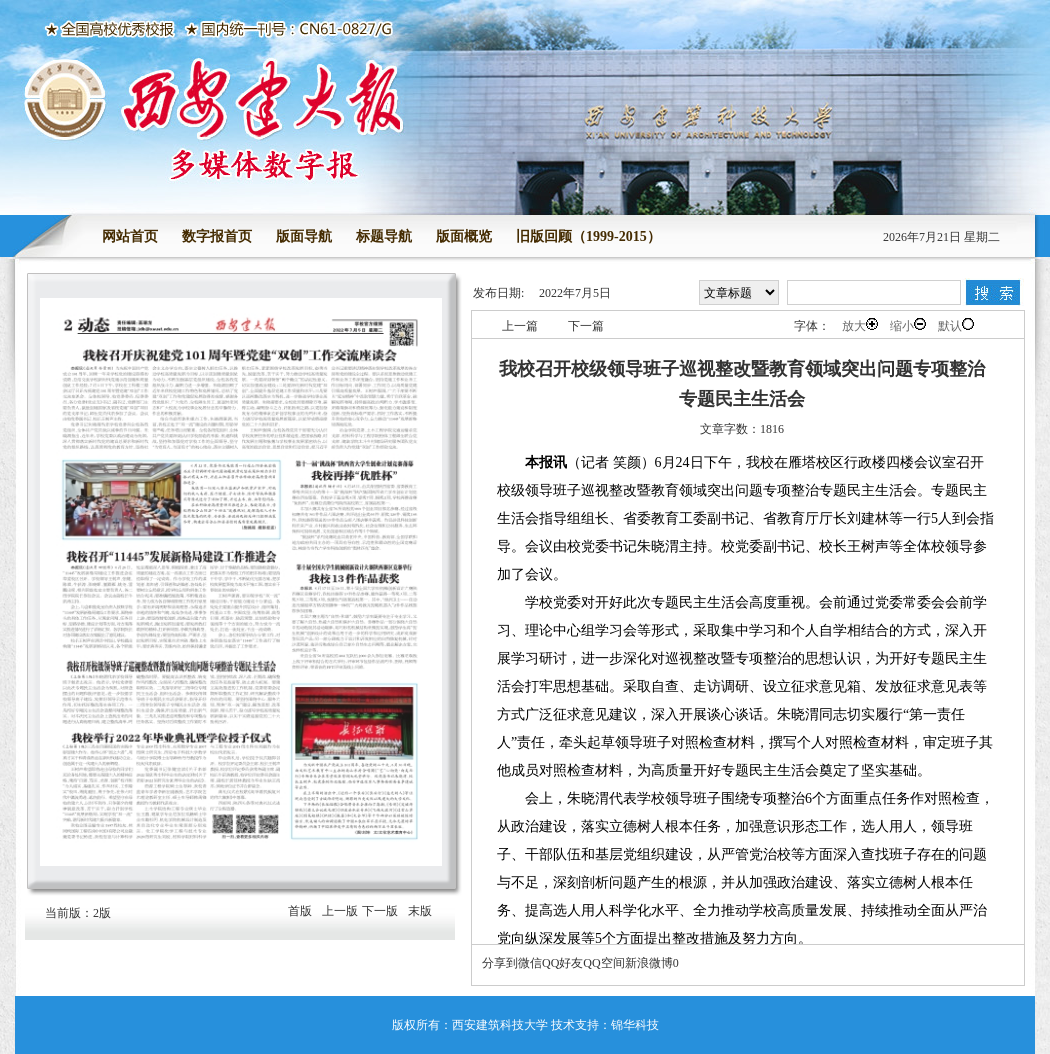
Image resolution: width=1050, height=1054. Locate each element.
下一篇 (586, 326)
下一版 (380, 911)
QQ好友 (562, 963)
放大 (860, 325)
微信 (530, 963)
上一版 (340, 911)
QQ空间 (603, 963)
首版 (300, 911)
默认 (956, 325)
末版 (420, 911)
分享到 (500, 963)
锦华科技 (635, 1025)
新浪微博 (649, 963)
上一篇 (520, 326)
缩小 (908, 325)
